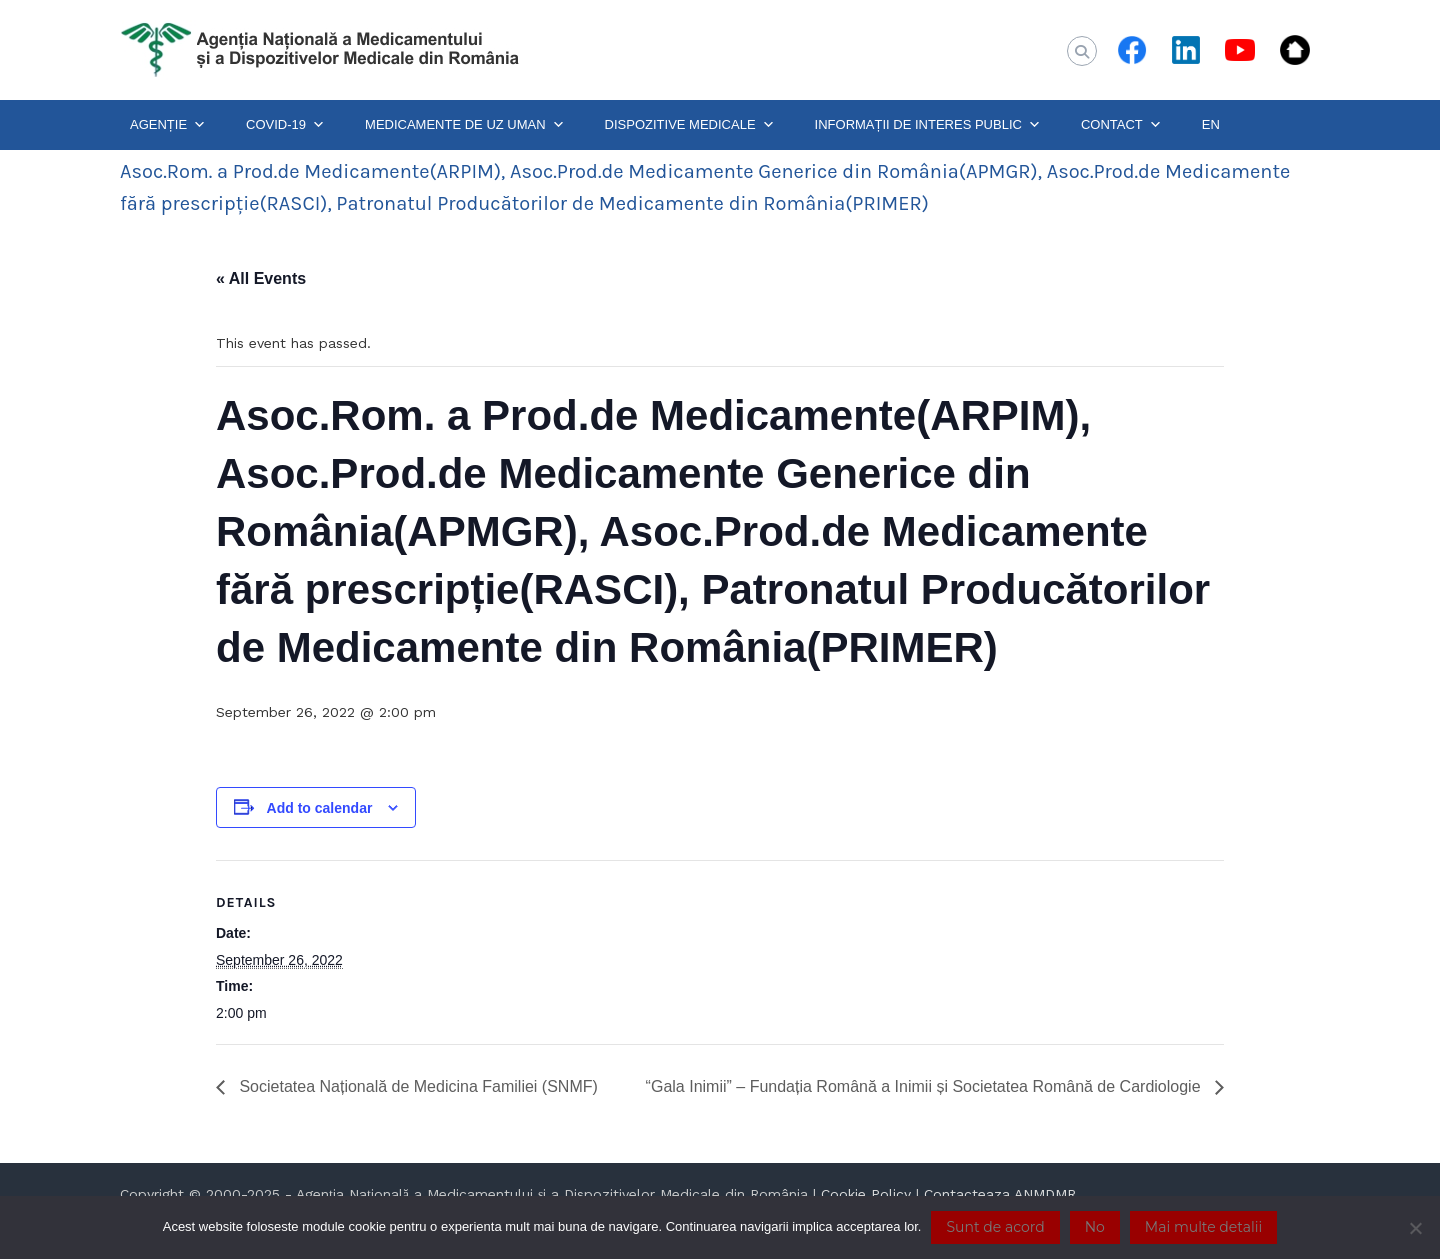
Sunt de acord (995, 1227)
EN (1211, 124)
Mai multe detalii (1203, 1227)
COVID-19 (285, 125)
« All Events (261, 278)
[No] (1415, 1228)
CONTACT (1121, 125)
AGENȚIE (168, 125)
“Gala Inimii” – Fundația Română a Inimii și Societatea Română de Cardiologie (925, 1086)
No (1095, 1227)
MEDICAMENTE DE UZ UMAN (465, 125)
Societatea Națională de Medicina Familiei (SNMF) (416, 1086)
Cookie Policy (866, 1194)
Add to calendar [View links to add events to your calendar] (320, 808)
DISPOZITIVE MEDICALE (690, 125)
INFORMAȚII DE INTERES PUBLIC (928, 125)
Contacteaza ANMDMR (1000, 1194)
